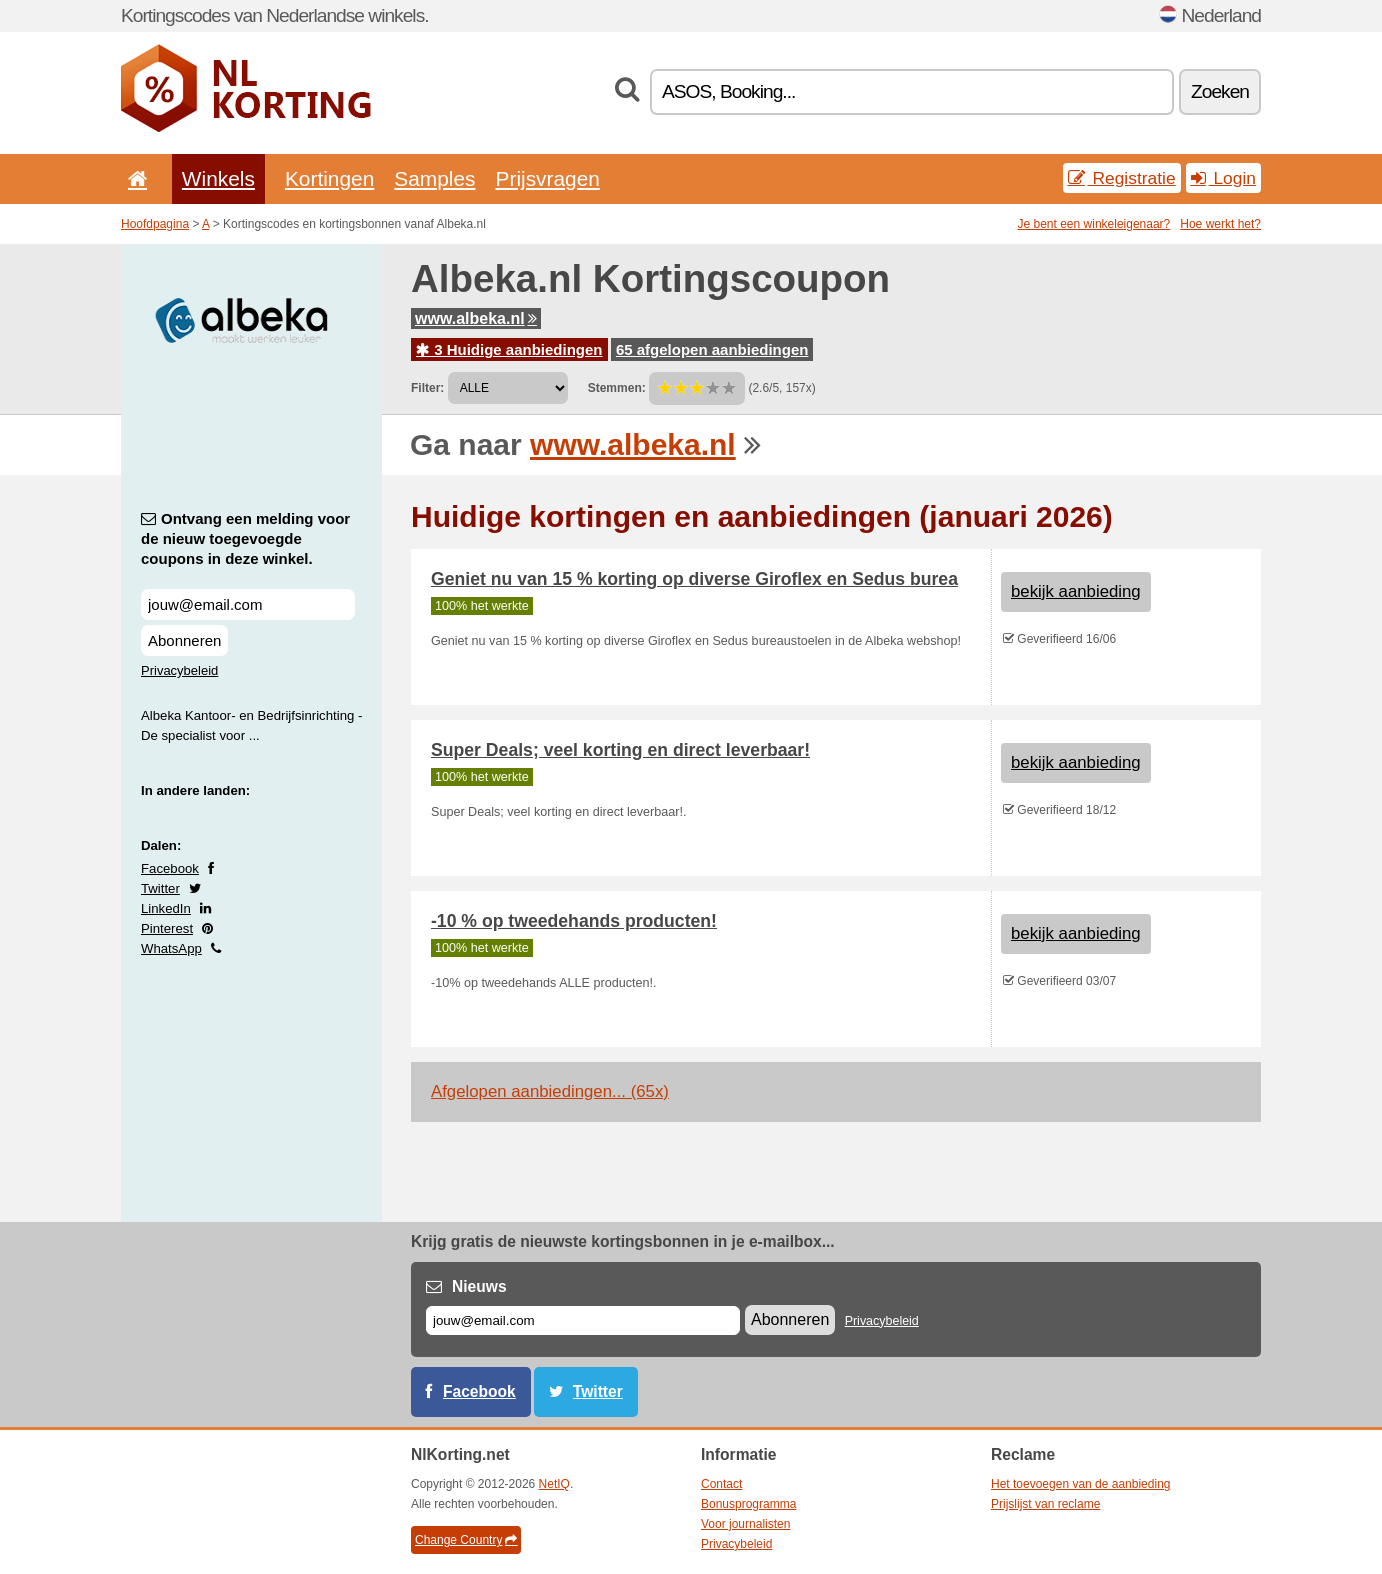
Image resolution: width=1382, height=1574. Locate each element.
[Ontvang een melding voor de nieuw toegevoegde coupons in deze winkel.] (248, 604)
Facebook (170, 868)
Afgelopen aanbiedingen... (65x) (550, 1091)
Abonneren (184, 640)
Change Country (466, 1540)
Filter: (427, 388)
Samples (434, 178)
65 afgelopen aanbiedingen (712, 349)
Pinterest (167, 928)
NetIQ (554, 1484)
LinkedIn (166, 908)
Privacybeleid (179, 670)
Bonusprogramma (748, 1504)
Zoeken (1220, 91)
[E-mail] (583, 1320)
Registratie (1122, 178)
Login (1223, 178)
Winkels (218, 178)
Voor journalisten (745, 1524)
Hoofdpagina (155, 224)
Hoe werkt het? (1220, 224)
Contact (721, 1484)
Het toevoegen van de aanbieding (1080, 1484)
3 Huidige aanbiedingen (509, 349)
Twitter (160, 888)
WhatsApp (171, 948)
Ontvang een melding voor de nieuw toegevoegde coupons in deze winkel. (245, 538)
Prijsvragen (548, 178)
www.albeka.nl (476, 318)
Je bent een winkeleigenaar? (1094, 224)
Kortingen (329, 178)
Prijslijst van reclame (1045, 1504)
